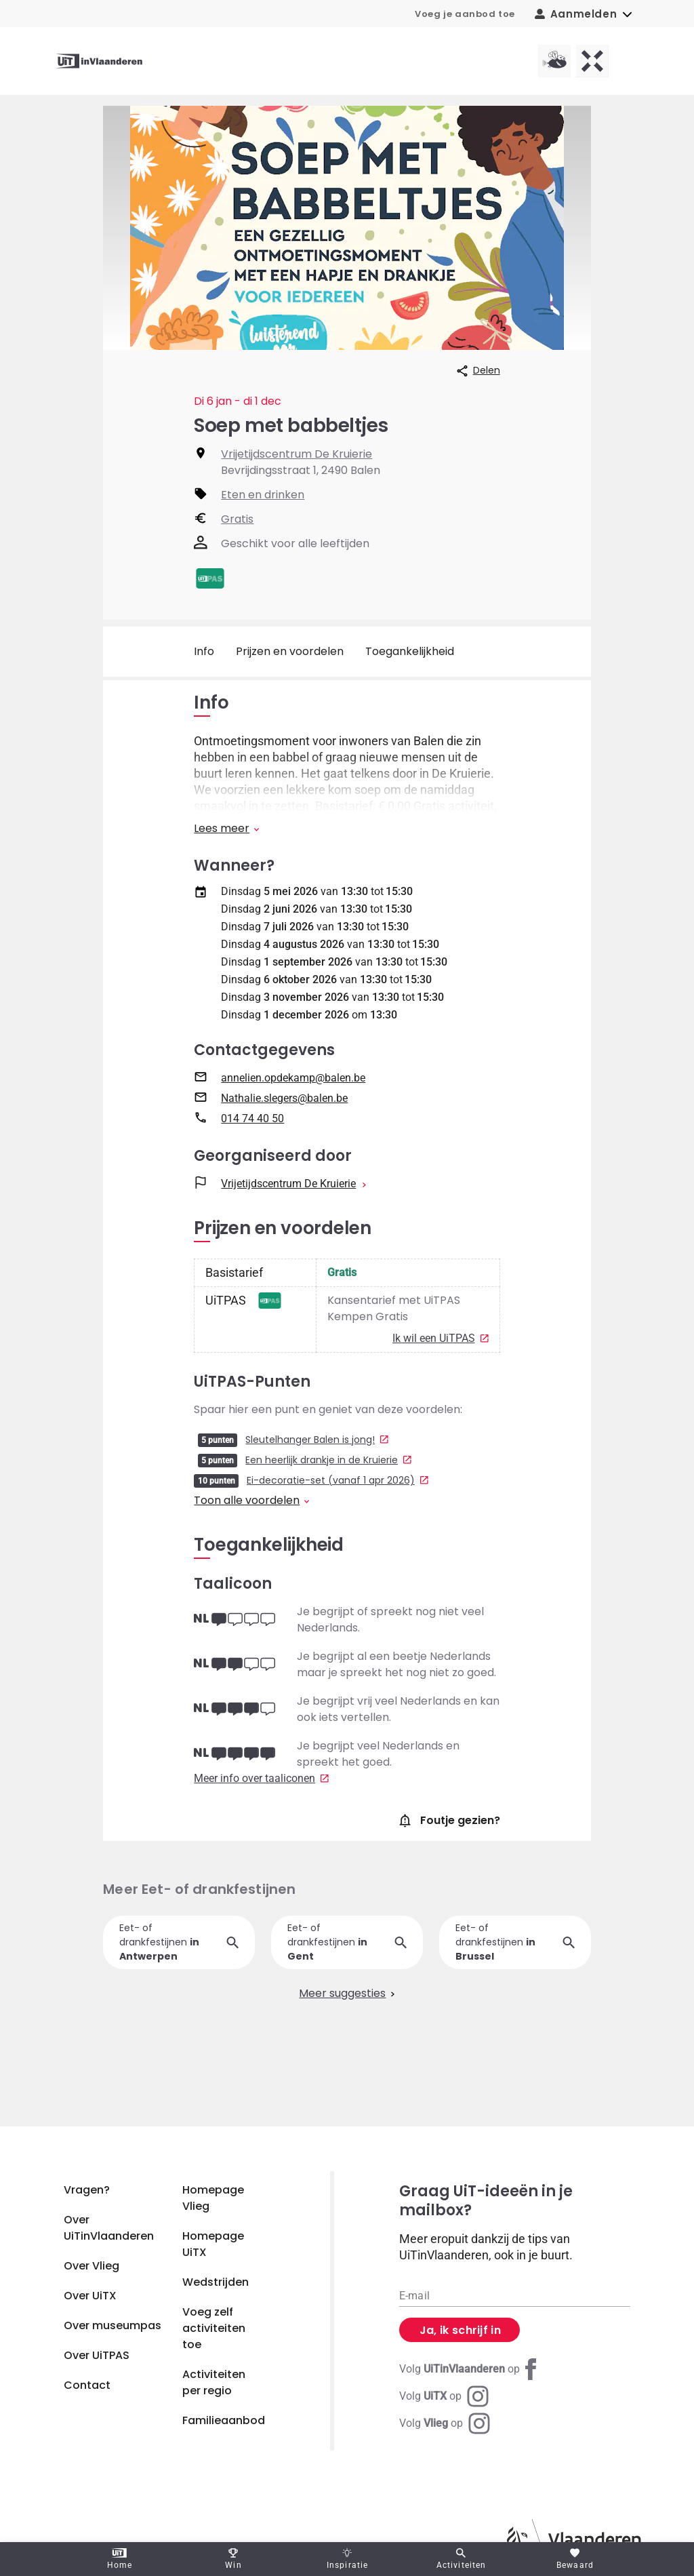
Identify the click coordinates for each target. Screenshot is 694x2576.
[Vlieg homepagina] (554, 61)
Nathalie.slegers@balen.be (284, 1113)
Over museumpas (112, 2325)
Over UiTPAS (96, 2355)
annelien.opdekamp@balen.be (293, 1092)
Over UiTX (90, 2295)
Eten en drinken (262, 494)
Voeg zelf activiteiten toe (213, 2328)
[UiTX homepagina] (592, 61)
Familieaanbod (223, 2420)
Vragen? (87, 2190)
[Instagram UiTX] (444, 2396)
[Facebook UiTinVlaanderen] (470, 2369)
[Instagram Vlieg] (444, 2423)
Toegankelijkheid (409, 651)
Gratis (237, 519)
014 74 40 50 (252, 1133)
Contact (87, 2385)
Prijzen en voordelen (290, 651)
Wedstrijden (215, 2282)
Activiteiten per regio (213, 2382)
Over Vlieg (91, 2266)
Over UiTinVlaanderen (109, 2228)
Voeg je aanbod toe (465, 13)
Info (204, 651)
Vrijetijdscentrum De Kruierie (296, 454)
